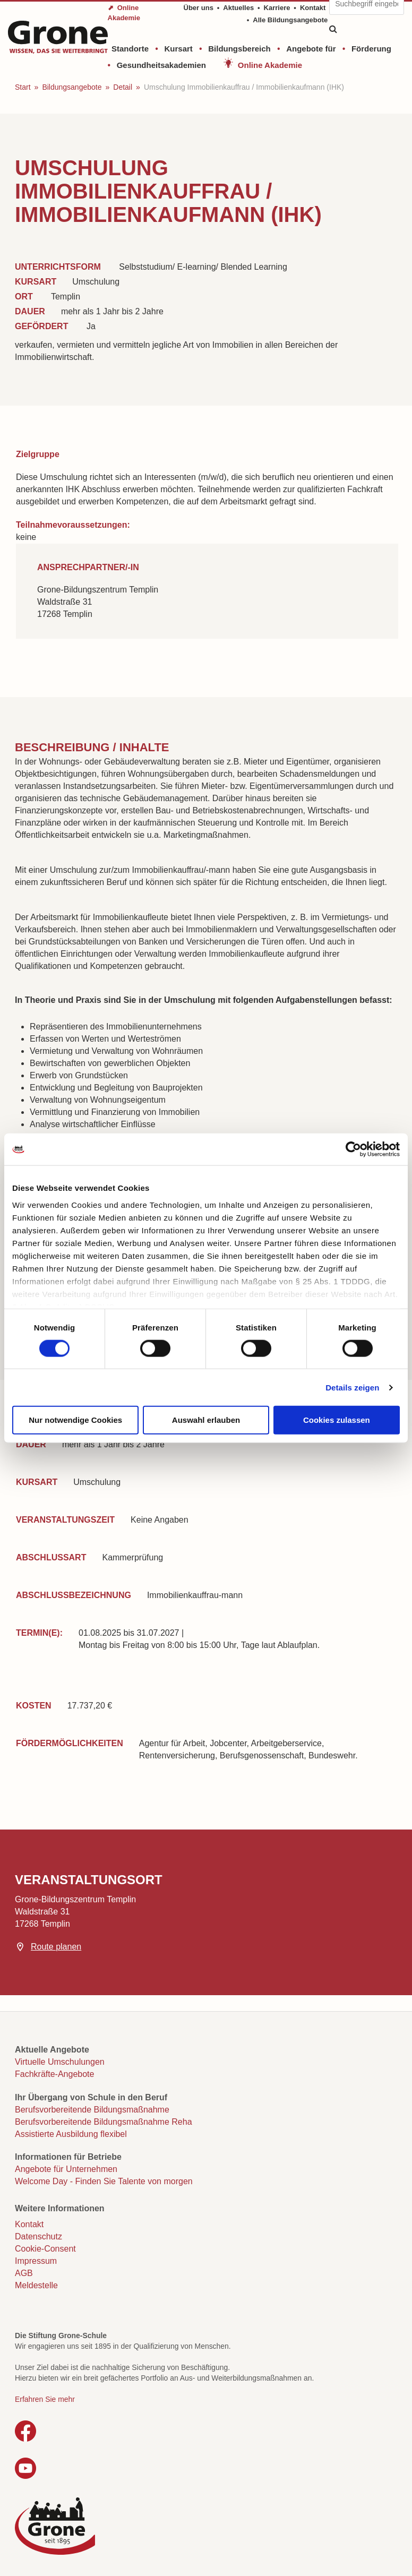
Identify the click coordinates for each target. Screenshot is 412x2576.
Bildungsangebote (71, 87)
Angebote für (311, 48)
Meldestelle (36, 2285)
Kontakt (312, 8)
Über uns (198, 8)
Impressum (36, 2260)
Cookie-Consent (45, 2248)
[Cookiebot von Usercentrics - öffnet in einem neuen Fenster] (353, 1149)
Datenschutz (38, 2236)
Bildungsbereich (239, 48)
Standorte (130, 48)
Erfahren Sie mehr (45, 2399)
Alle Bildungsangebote (290, 20)
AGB (24, 2273)
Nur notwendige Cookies (75, 1419)
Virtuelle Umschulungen (60, 2061)
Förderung (371, 48)
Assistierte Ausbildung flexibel (71, 2134)
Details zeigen (352, 1387)
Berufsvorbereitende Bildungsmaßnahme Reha (103, 2121)
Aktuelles (238, 8)
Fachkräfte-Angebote (54, 2074)
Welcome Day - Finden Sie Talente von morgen (104, 2181)
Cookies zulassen (336, 1419)
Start (23, 87)
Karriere (277, 8)
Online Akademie (270, 65)
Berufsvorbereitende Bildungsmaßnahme (92, 2109)
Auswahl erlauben (206, 1419)
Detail (122, 87)
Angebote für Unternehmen (66, 2169)
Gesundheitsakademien (161, 65)
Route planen (56, 1946)
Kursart (178, 48)
